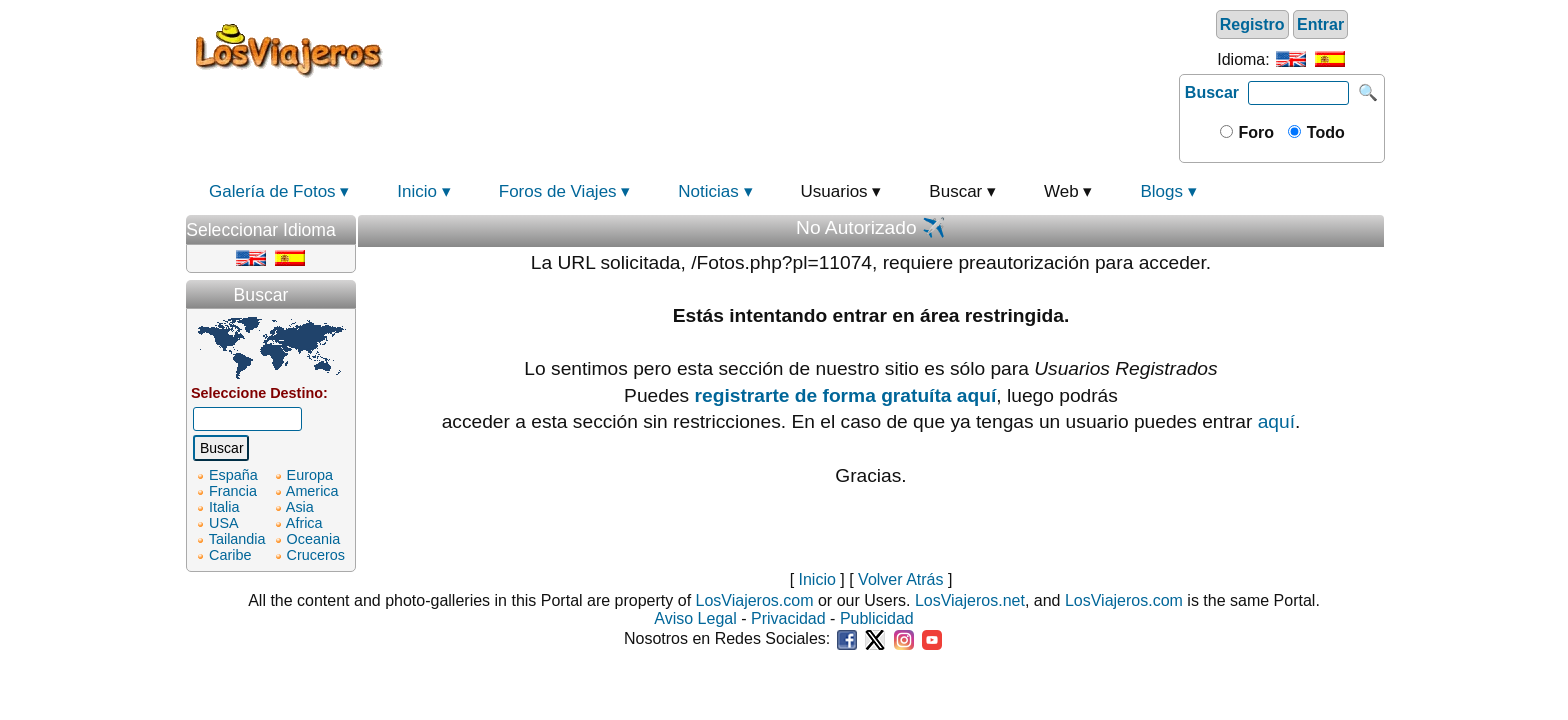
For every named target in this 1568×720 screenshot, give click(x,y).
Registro (1252, 24)
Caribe (230, 555)
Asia (300, 507)
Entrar (1320, 24)
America (312, 491)
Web (1061, 191)
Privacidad (788, 618)
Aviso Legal (695, 618)
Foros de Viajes (558, 191)
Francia (233, 491)
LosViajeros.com (755, 600)
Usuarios (834, 191)
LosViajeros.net (970, 600)
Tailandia (237, 539)
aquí (1276, 421)
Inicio (417, 191)
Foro (1254, 132)
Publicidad (877, 618)
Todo (1323, 132)
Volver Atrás (900, 579)
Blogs (1161, 191)
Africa (304, 523)
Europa (310, 475)
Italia (224, 507)
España (233, 475)
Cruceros (316, 555)
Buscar (1212, 92)
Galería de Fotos (272, 191)
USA (224, 523)
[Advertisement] (784, 49)
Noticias (708, 191)
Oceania (314, 539)
